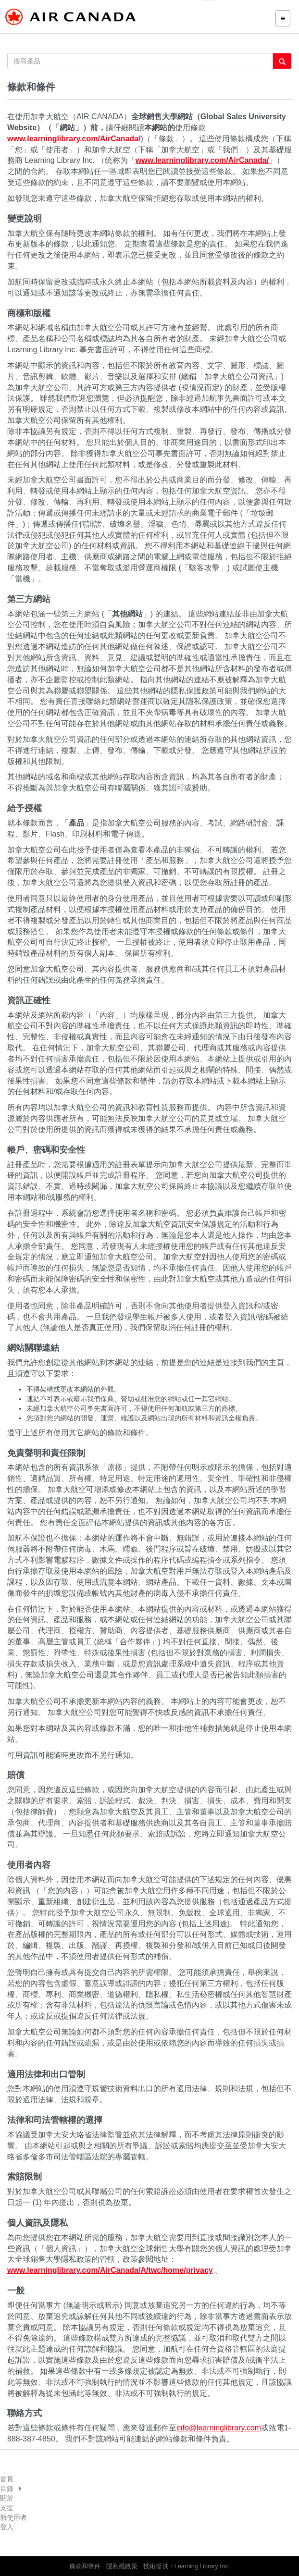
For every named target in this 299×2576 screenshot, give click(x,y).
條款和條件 (84, 2566)
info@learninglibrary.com (218, 2428)
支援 (6, 2508)
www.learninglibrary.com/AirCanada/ (73, 139)
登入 (6, 2527)
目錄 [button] (11, 2488)
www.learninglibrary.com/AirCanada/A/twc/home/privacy (110, 2270)
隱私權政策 (121, 2566)
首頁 (6, 2479)
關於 (6, 2498)
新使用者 (13, 2517)
